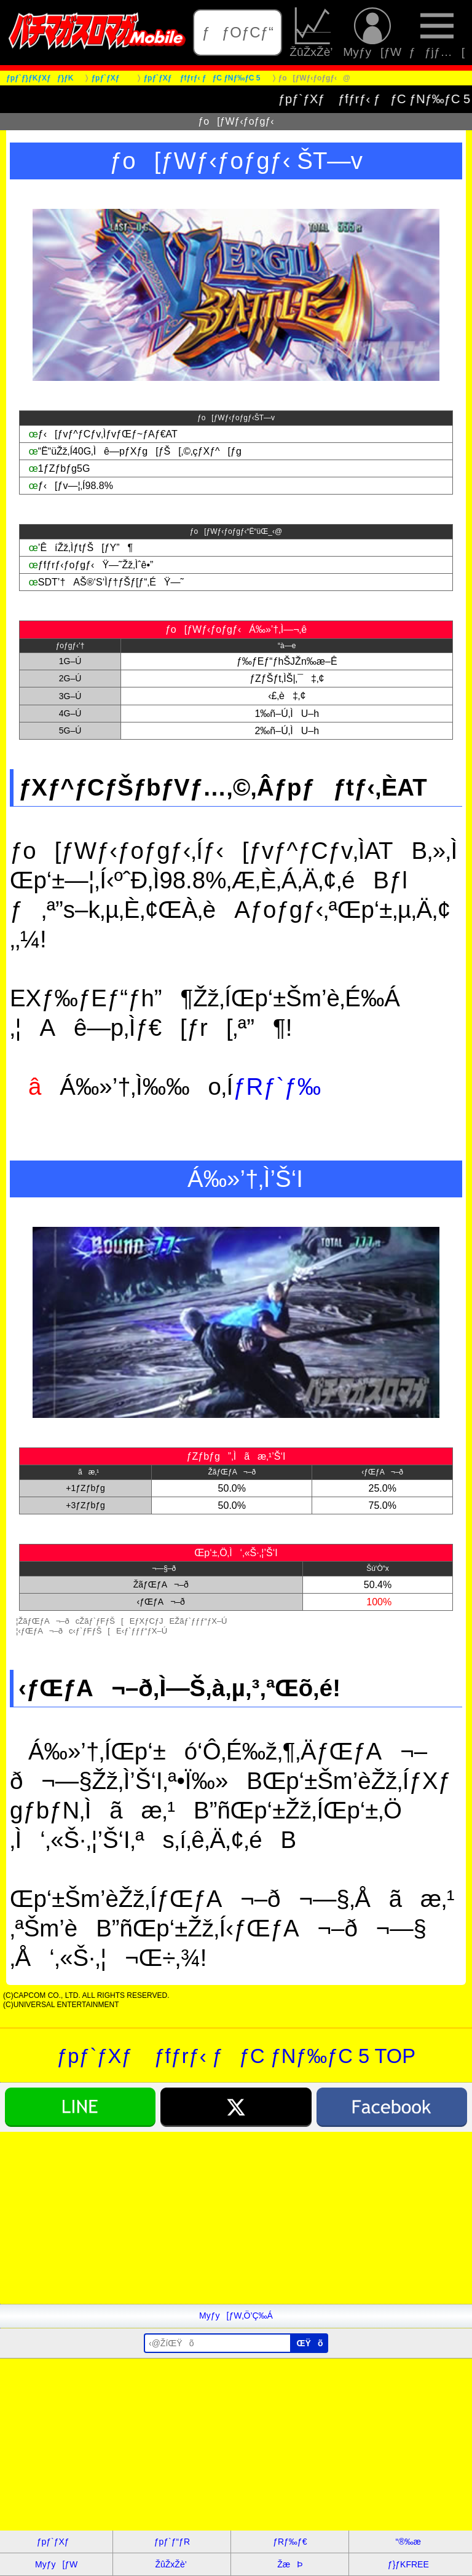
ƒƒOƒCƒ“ (237, 32)
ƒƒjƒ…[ (437, 32)
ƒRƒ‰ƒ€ (290, 2542)
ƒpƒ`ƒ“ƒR (172, 2542)
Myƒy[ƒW (372, 32)
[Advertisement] (236, 2218)
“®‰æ (408, 2542)
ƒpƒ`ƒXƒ (56, 2542)
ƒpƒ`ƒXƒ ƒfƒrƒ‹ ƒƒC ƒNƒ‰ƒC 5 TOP (236, 2056)
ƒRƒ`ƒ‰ (277, 1086)
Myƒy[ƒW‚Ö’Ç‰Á (236, 2315)
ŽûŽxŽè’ (312, 32)
